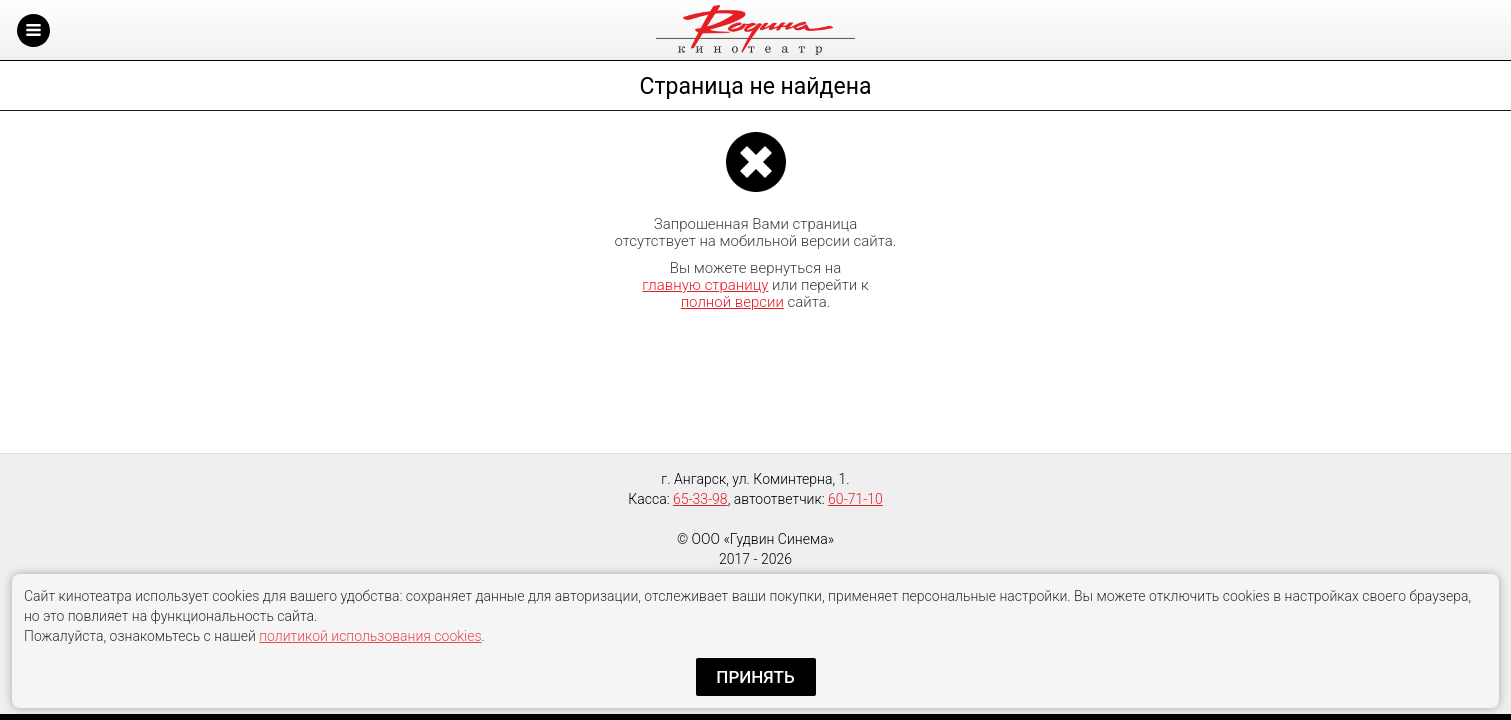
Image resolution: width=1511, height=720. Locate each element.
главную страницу (705, 285)
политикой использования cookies (370, 636)
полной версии (732, 302)
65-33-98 (700, 499)
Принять (755, 677)
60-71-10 (855, 499)
